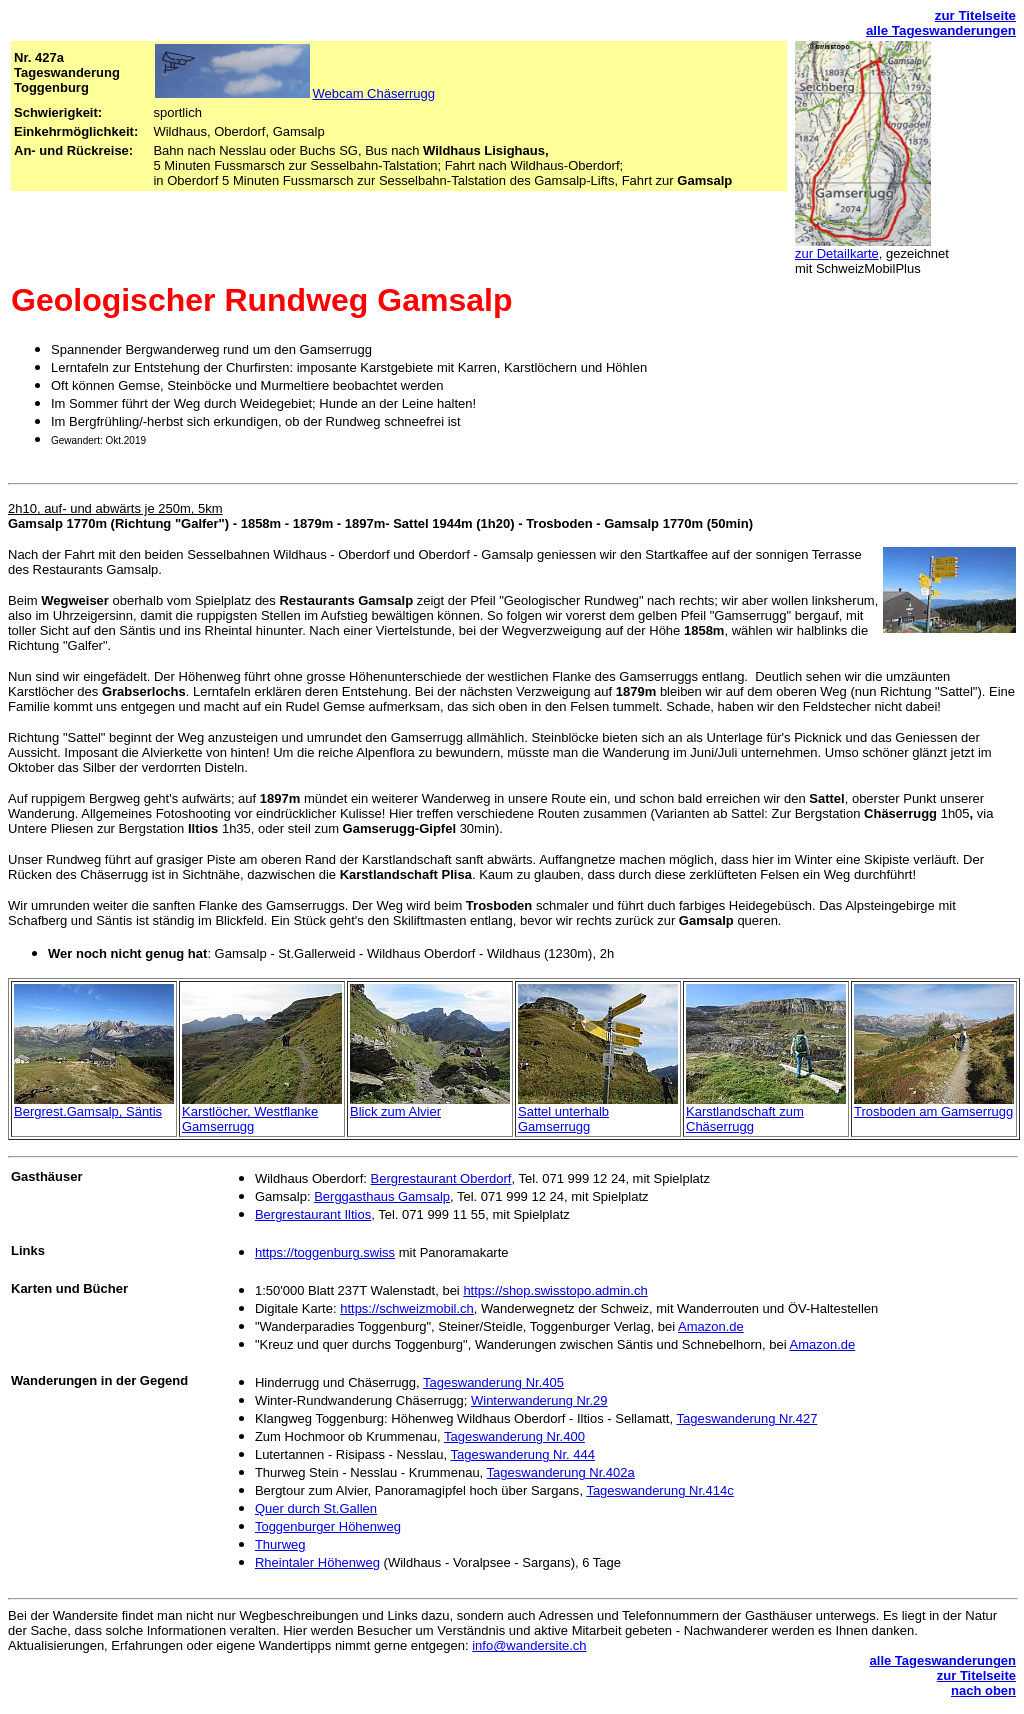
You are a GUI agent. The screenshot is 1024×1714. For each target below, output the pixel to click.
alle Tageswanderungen (941, 30)
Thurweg (280, 1544)
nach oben (983, 1690)
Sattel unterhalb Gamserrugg (563, 1119)
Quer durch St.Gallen (316, 1508)
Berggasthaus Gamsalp (382, 1196)
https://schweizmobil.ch (407, 1308)
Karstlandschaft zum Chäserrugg (745, 1119)
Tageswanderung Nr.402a (561, 1472)
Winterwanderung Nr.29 (539, 1400)
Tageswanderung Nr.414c (659, 1490)
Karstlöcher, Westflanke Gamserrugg (250, 1119)
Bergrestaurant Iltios (313, 1214)
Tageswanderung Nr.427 (746, 1418)
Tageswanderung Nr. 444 (522, 1454)
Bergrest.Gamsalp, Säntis (88, 1111)
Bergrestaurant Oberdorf (441, 1178)
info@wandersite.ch (529, 1645)
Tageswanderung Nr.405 (493, 1382)
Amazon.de (711, 1326)
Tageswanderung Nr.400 (514, 1436)
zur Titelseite (975, 15)
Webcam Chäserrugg (294, 93)
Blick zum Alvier (395, 1111)
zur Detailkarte (837, 253)
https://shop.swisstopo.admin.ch (555, 1290)
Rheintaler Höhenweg (317, 1562)
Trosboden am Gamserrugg (933, 1111)
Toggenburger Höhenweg (328, 1526)
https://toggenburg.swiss (325, 1252)
